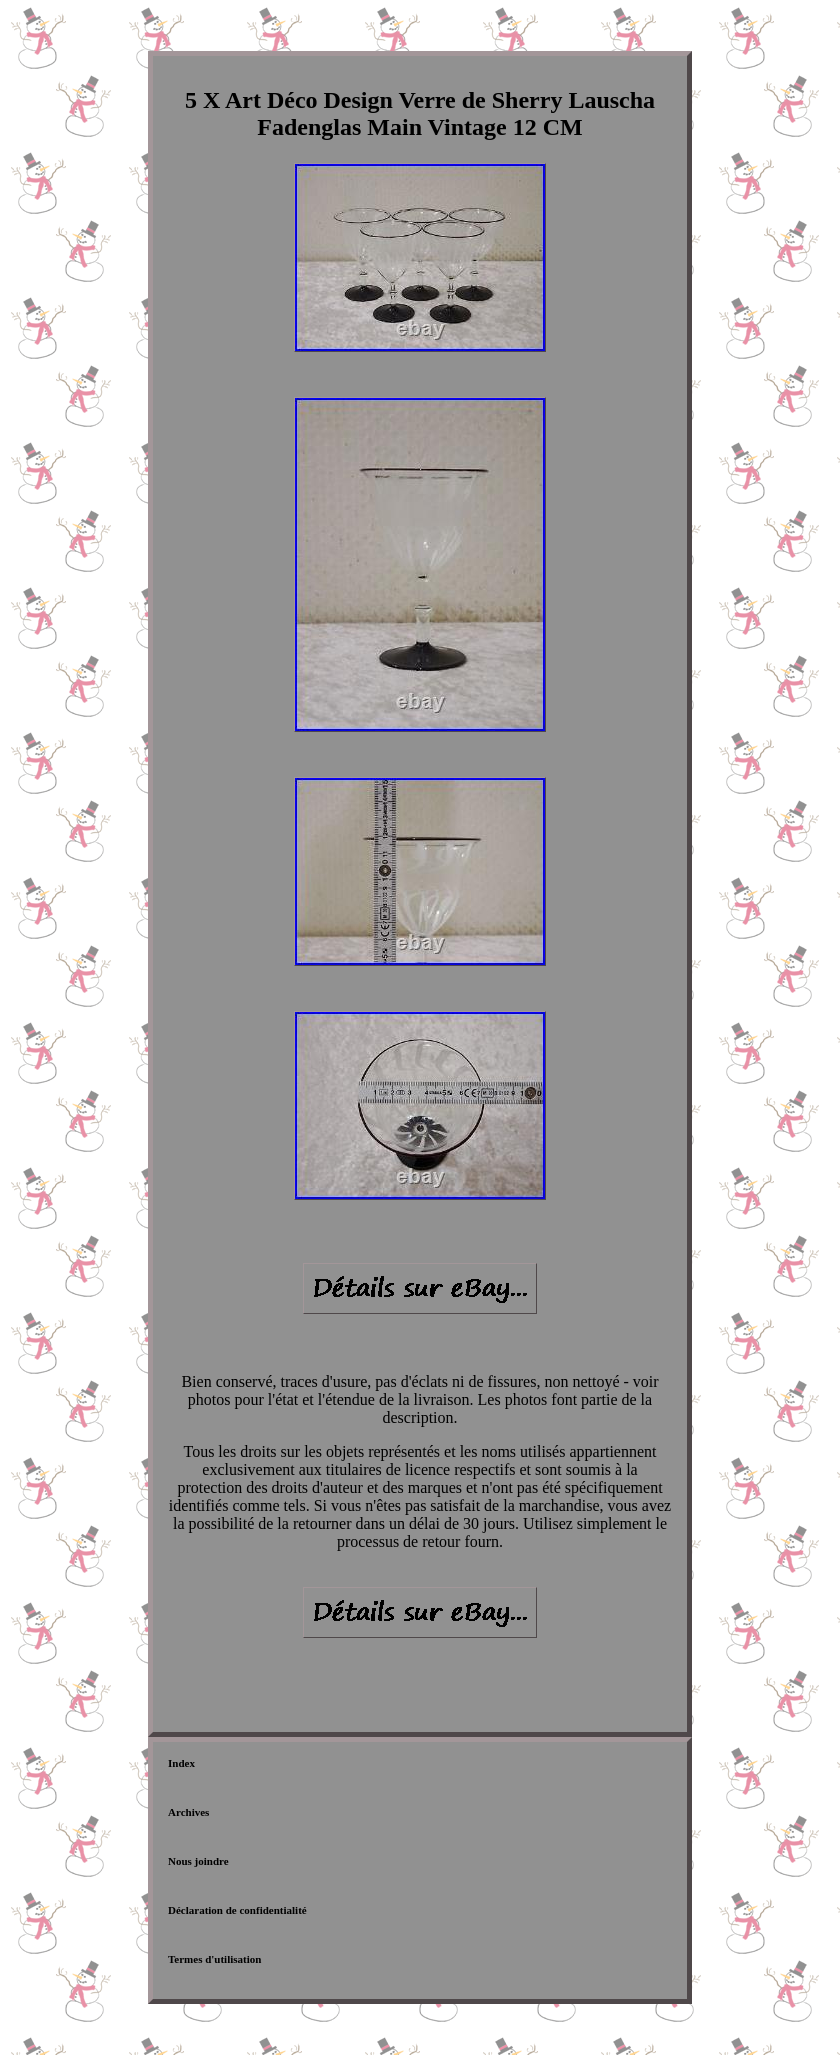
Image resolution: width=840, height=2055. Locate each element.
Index (181, 1763)
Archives (188, 1812)
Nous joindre (198, 1861)
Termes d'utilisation (214, 1959)
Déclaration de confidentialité (237, 1910)
